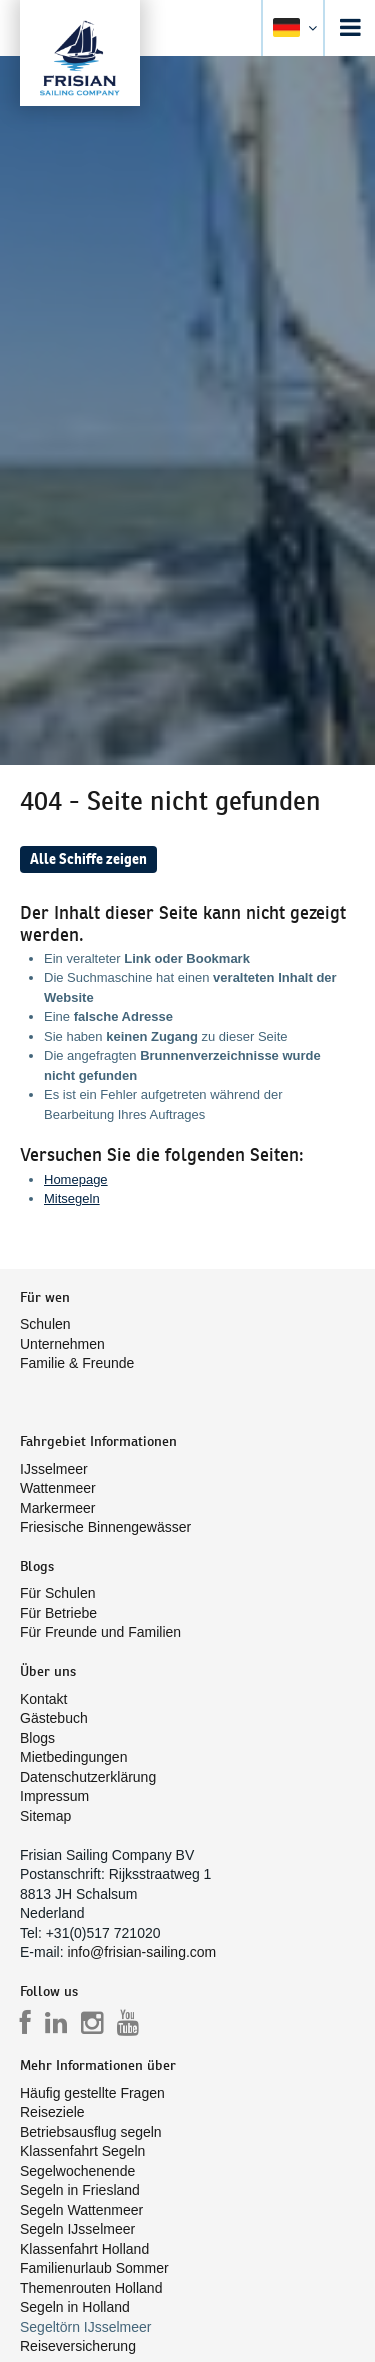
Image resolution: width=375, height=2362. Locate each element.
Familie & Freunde (77, 1363)
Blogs (37, 1738)
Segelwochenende (77, 2171)
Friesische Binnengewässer (105, 1527)
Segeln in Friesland (80, 2190)
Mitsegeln (72, 1198)
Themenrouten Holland (91, 2288)
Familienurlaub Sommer (94, 2268)
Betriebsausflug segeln (91, 2132)
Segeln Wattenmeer (81, 2210)
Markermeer (57, 1508)
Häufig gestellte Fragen (92, 2093)
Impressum (54, 1796)
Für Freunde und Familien (100, 1632)
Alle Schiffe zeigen (88, 859)
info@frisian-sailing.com (141, 1952)
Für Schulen (57, 1593)
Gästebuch (54, 1718)
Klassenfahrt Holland (84, 2249)
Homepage (76, 1179)
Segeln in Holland (75, 2307)
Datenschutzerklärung (88, 1777)
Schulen (45, 1324)
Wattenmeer (58, 1488)
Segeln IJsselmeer (77, 2229)
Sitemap (45, 1816)
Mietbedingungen (73, 1757)
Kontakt (43, 1699)
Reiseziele (52, 2112)
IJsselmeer (54, 1469)
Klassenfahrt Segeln (82, 2151)
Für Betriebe (58, 1613)
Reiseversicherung (78, 2346)
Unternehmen (62, 1344)
